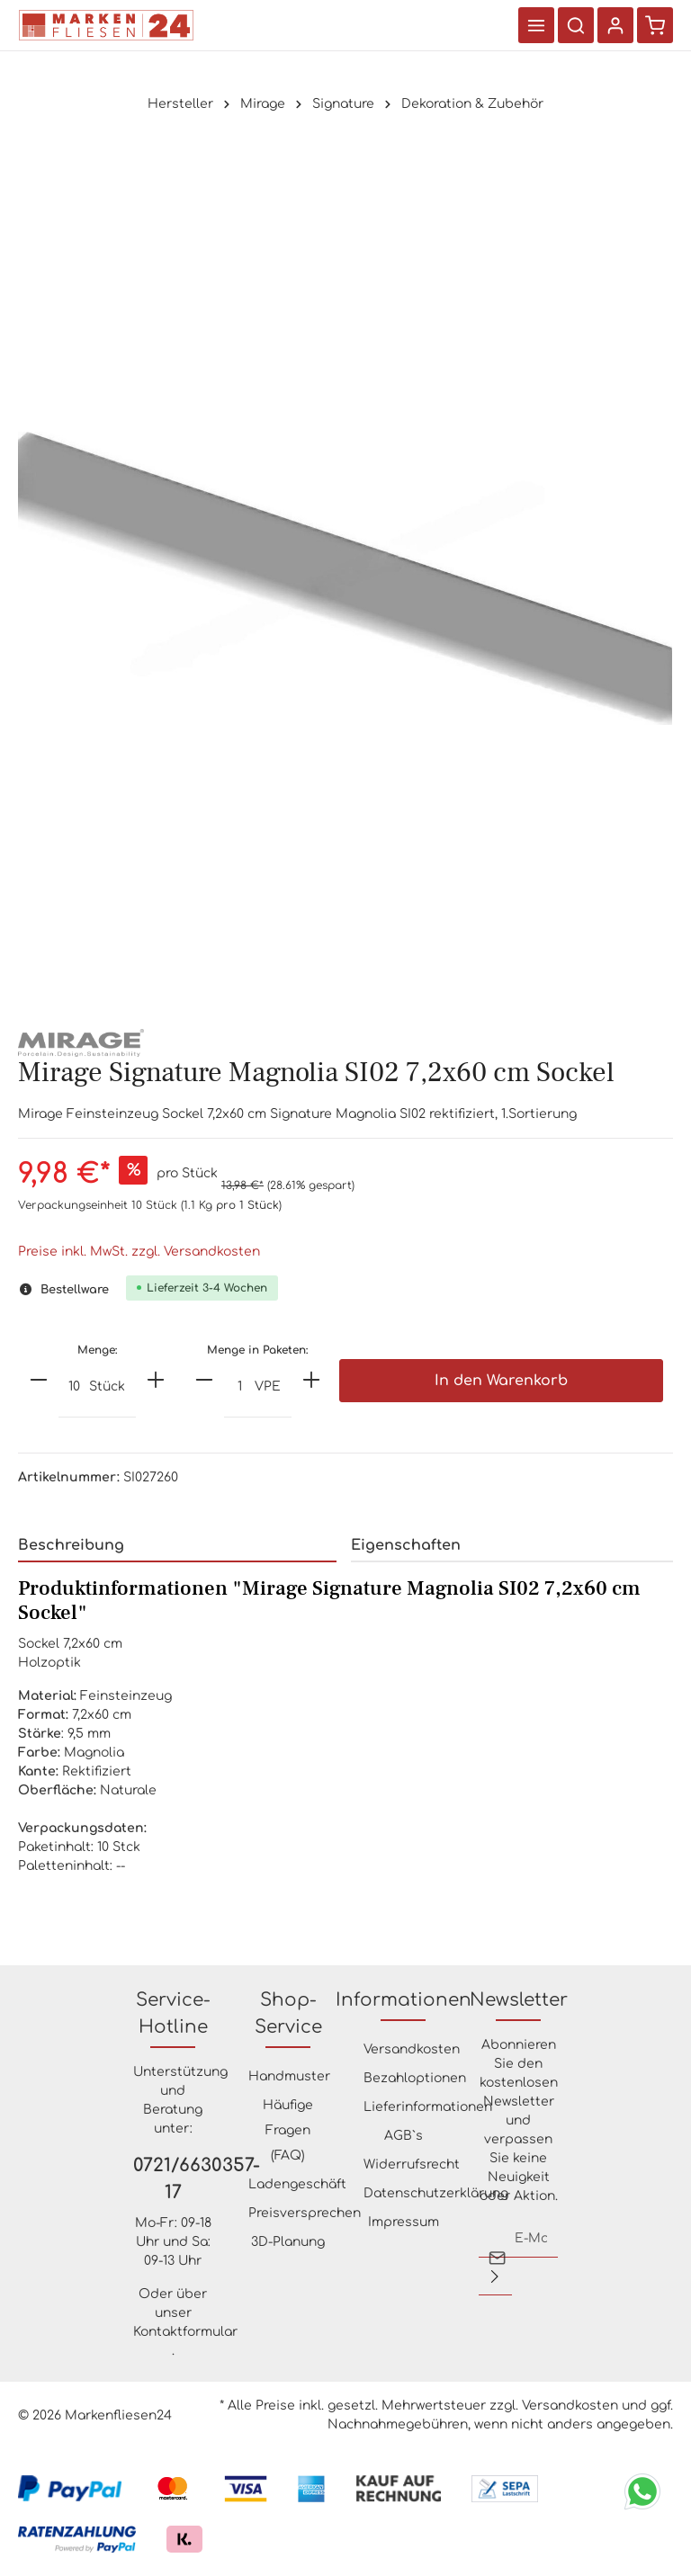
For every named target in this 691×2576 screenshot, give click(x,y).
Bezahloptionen (414, 2078)
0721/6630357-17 (172, 2179)
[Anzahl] (74, 1388)
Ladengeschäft (297, 2184)
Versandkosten (411, 2049)
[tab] (177, 1546)
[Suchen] (576, 25)
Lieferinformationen (427, 2107)
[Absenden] (495, 2276)
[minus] (38, 1379)
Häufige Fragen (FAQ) (288, 2130)
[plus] (155, 1379)
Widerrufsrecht (411, 2164)
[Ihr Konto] (615, 25)
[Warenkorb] (655, 25)
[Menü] (536, 25)
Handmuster (289, 2076)
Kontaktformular (185, 2332)
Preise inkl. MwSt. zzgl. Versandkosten (139, 1251)
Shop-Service (288, 2013)
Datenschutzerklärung (435, 2193)
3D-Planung (288, 2242)
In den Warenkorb (501, 1381)
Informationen (403, 2000)
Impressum (403, 2222)
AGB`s (403, 2135)
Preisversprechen (304, 2213)
